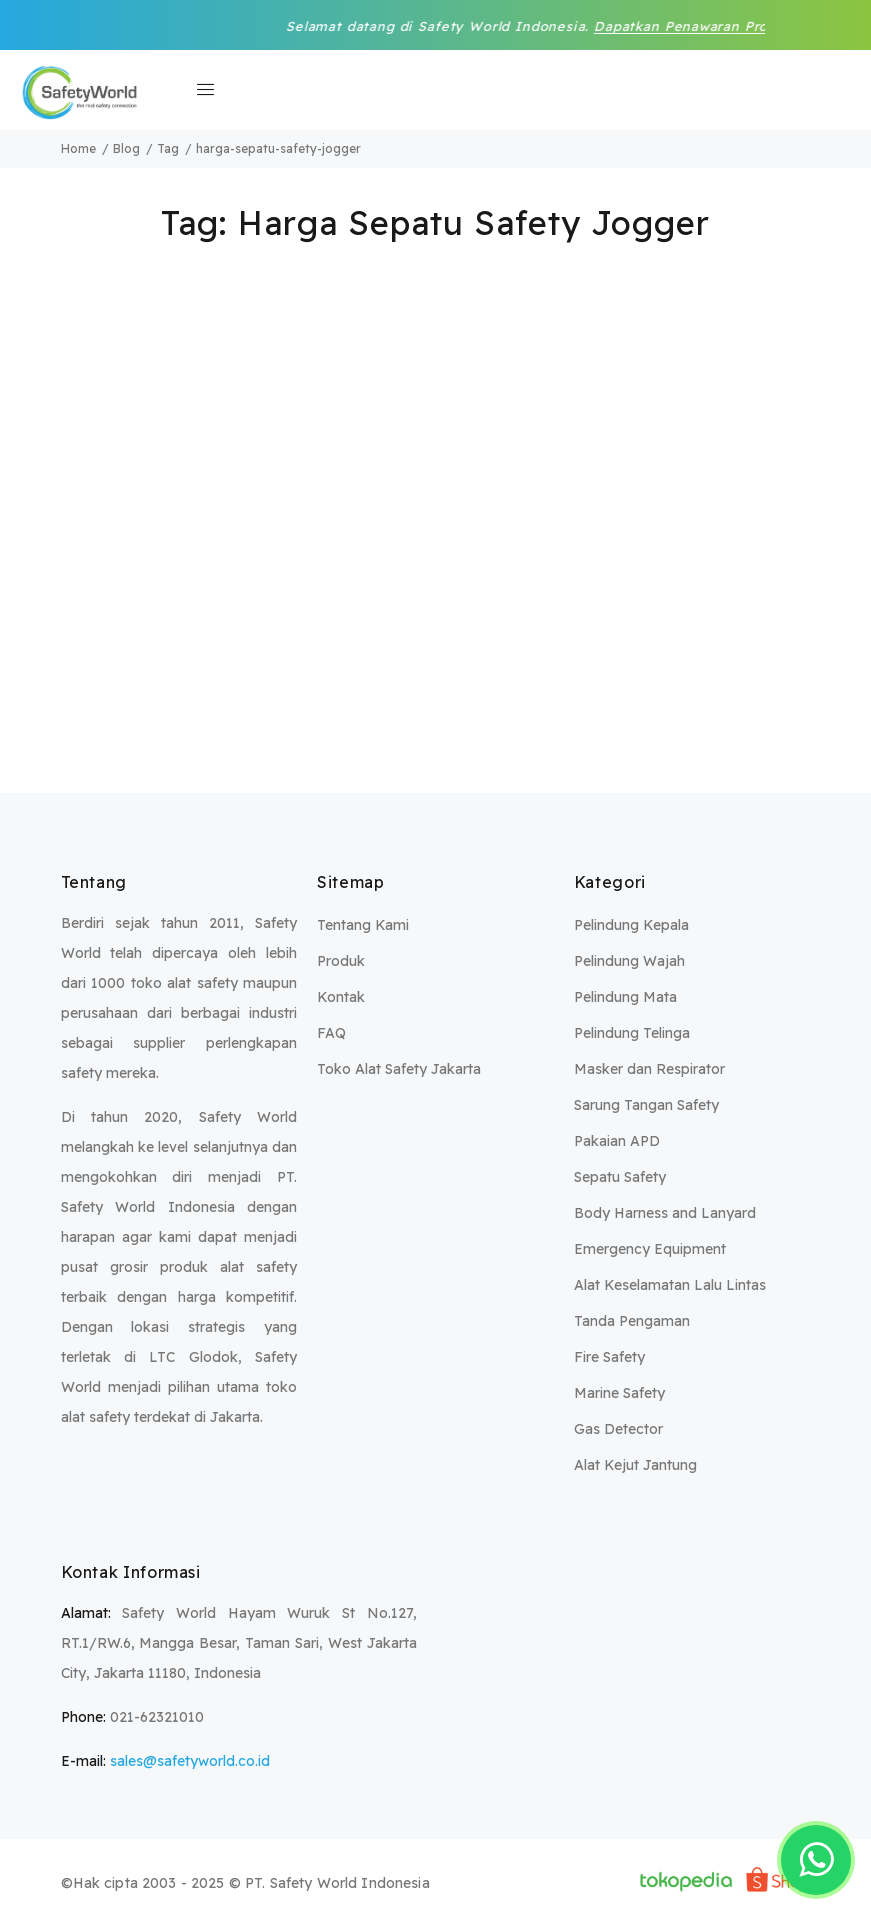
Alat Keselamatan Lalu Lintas (670, 1285)
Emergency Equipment (650, 1249)
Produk (341, 961)
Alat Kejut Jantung (635, 1465)
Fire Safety (609, 1357)
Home (78, 148)
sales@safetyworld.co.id (190, 1761)
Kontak (341, 997)
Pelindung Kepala (631, 925)
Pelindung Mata (625, 997)
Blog (126, 148)
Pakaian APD (617, 1141)
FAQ (331, 1033)
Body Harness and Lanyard (665, 1213)
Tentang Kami (363, 925)
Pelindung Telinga (632, 1033)
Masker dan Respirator (649, 1069)
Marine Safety (619, 1393)
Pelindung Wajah (629, 961)
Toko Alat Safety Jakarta (399, 1069)
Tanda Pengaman (632, 1321)
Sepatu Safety (620, 1177)
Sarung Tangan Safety (646, 1105)
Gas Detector (618, 1429)
